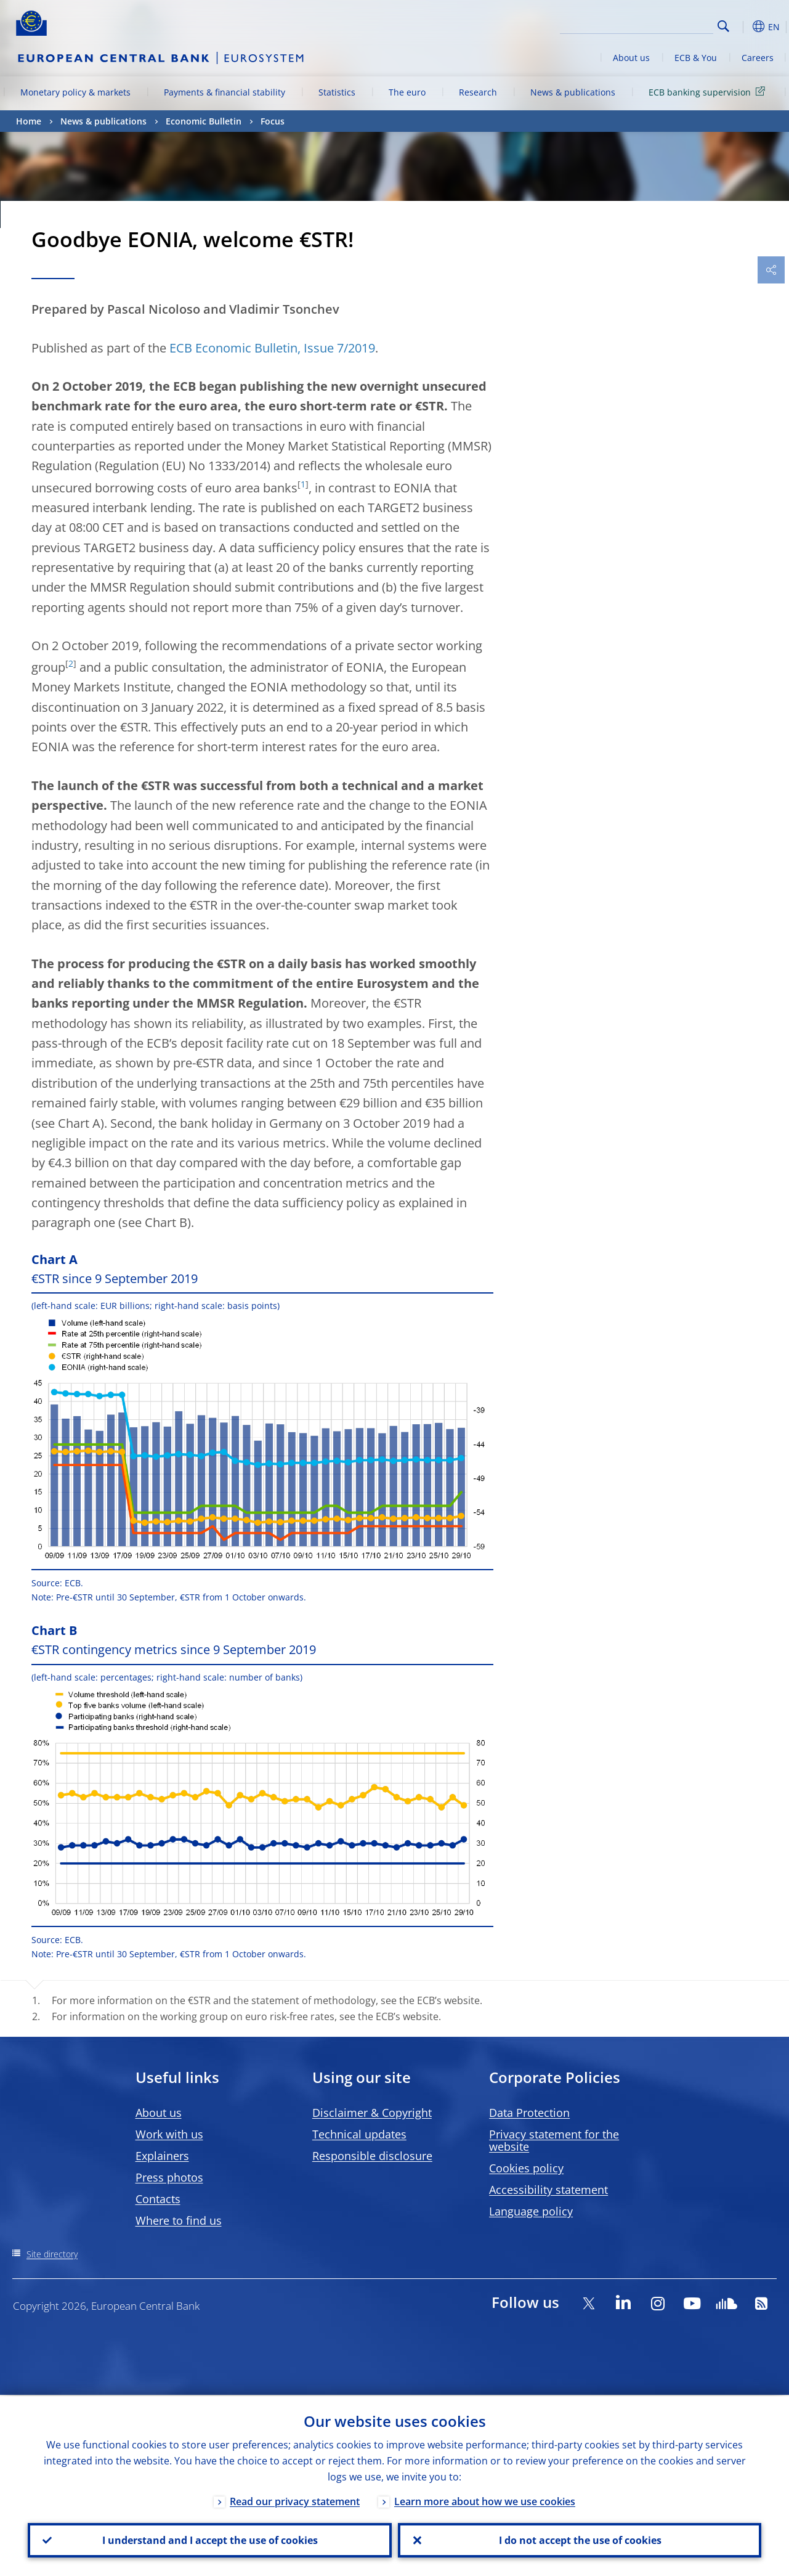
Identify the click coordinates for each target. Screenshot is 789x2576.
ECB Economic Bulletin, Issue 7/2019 (272, 348)
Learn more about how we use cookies (484, 2500)
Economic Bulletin (203, 121)
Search (723, 26)
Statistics (336, 92)
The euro (407, 92)
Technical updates (359, 2134)
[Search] (651, 24)
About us (631, 57)
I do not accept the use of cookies (579, 2539)
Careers (758, 57)
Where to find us (179, 2220)
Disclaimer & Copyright (372, 2112)
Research (478, 92)
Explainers (162, 2155)
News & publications (572, 92)
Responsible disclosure (372, 2155)
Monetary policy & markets (75, 92)
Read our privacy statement (295, 2500)
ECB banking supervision (709, 91)
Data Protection (529, 2112)
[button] (743, 26)
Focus (273, 121)
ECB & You (695, 57)
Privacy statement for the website (554, 2140)
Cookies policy (526, 2168)
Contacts (158, 2198)
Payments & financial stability (224, 92)
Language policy (531, 2211)
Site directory (52, 2254)
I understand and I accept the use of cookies (209, 2539)
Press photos (169, 2177)
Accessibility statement (548, 2189)
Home (28, 121)
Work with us (169, 2134)
